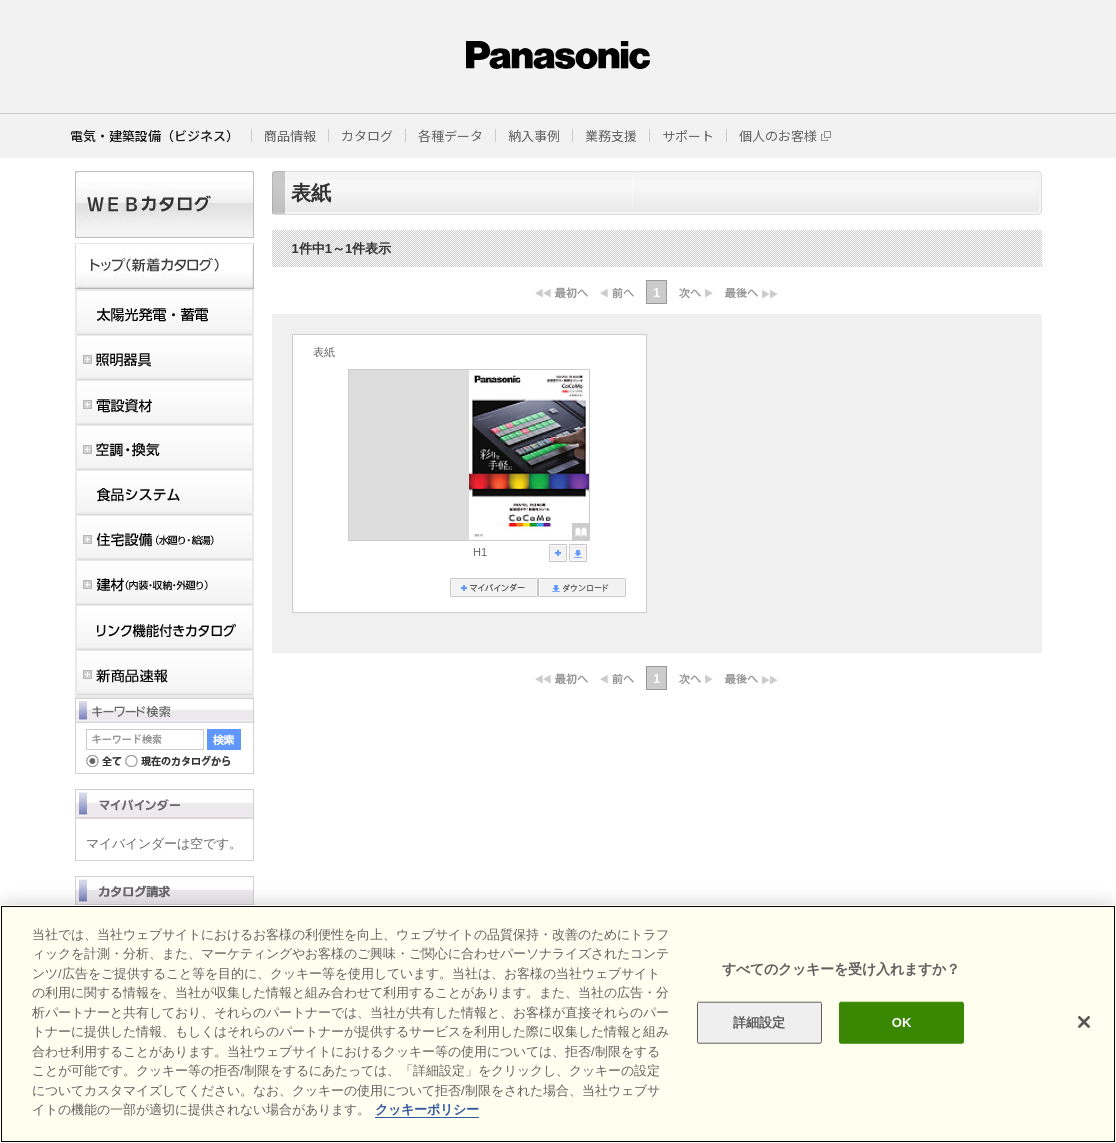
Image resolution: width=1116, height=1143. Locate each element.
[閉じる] (1084, 1022)
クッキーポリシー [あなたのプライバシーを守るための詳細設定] (427, 1109)
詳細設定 (759, 1022)
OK (902, 1022)
